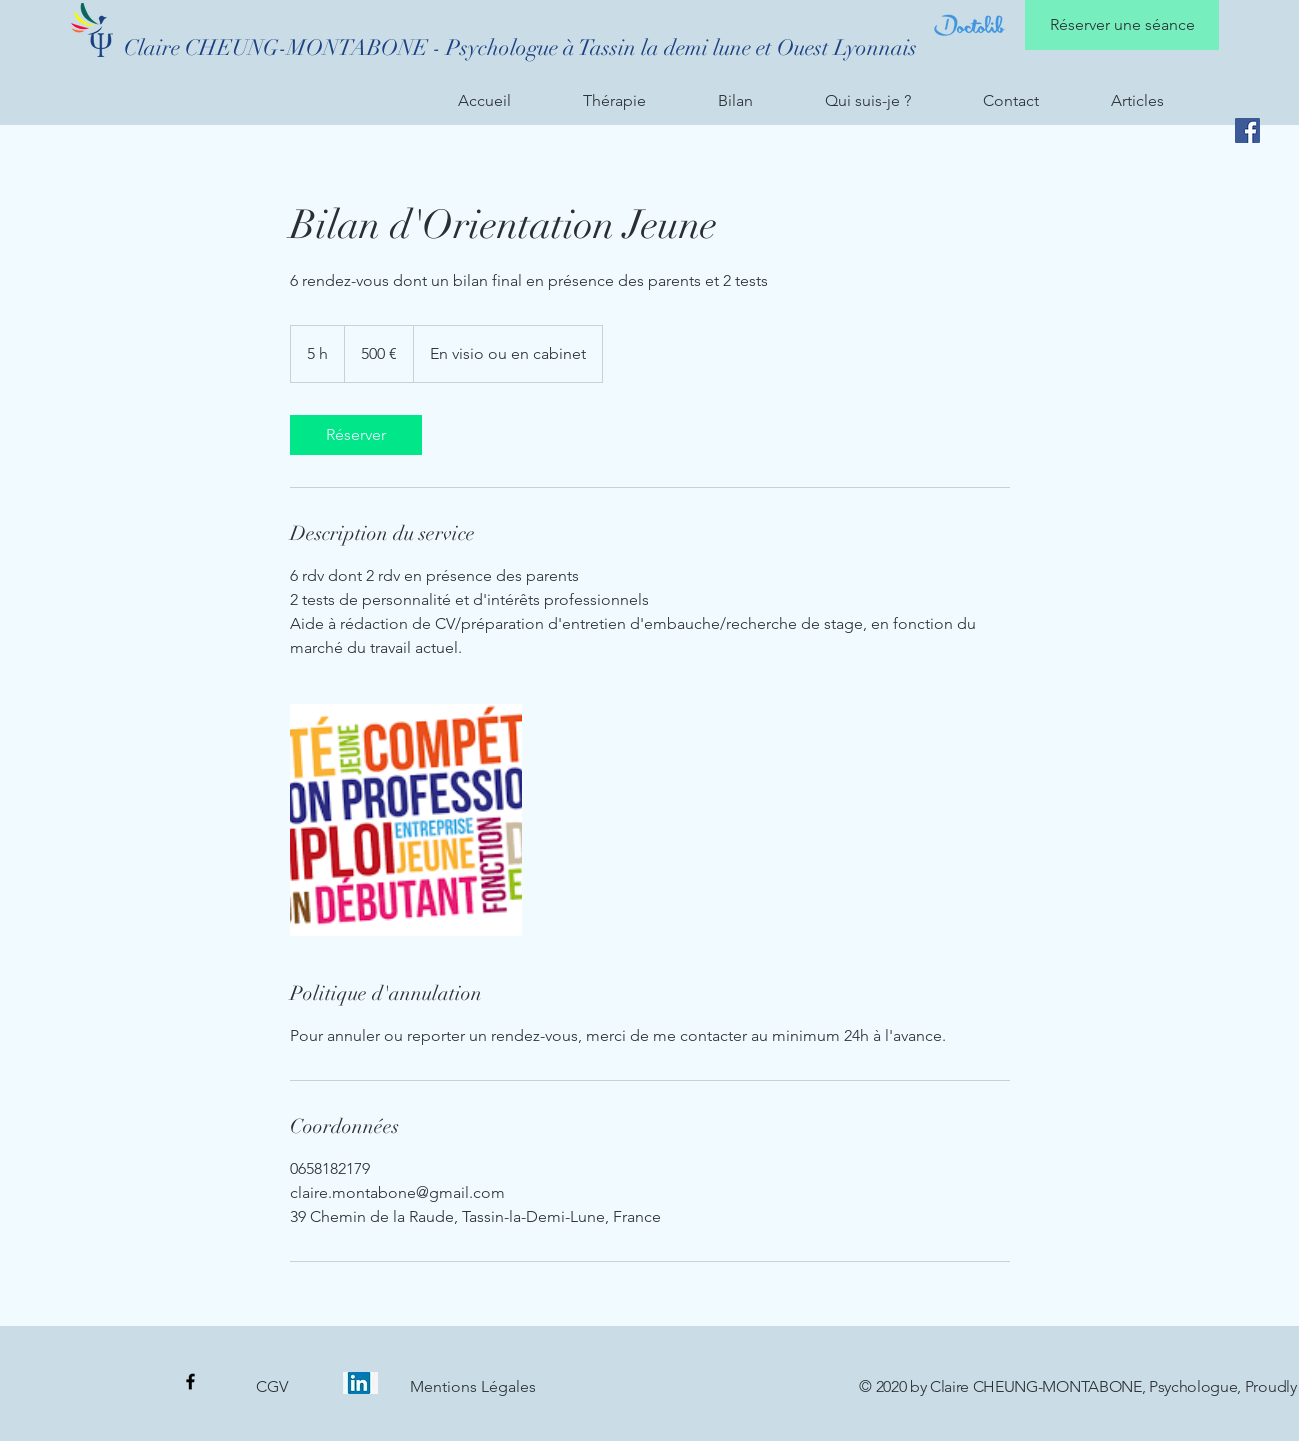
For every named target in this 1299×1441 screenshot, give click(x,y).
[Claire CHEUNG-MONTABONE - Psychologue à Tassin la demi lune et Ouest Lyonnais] (520, 48)
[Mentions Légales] (473, 1387)
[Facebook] (1247, 130)
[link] (356, 435)
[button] (635, 101)
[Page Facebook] (190, 1381)
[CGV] (272, 1387)
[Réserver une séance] (1122, 25)
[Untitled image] (406, 820)
